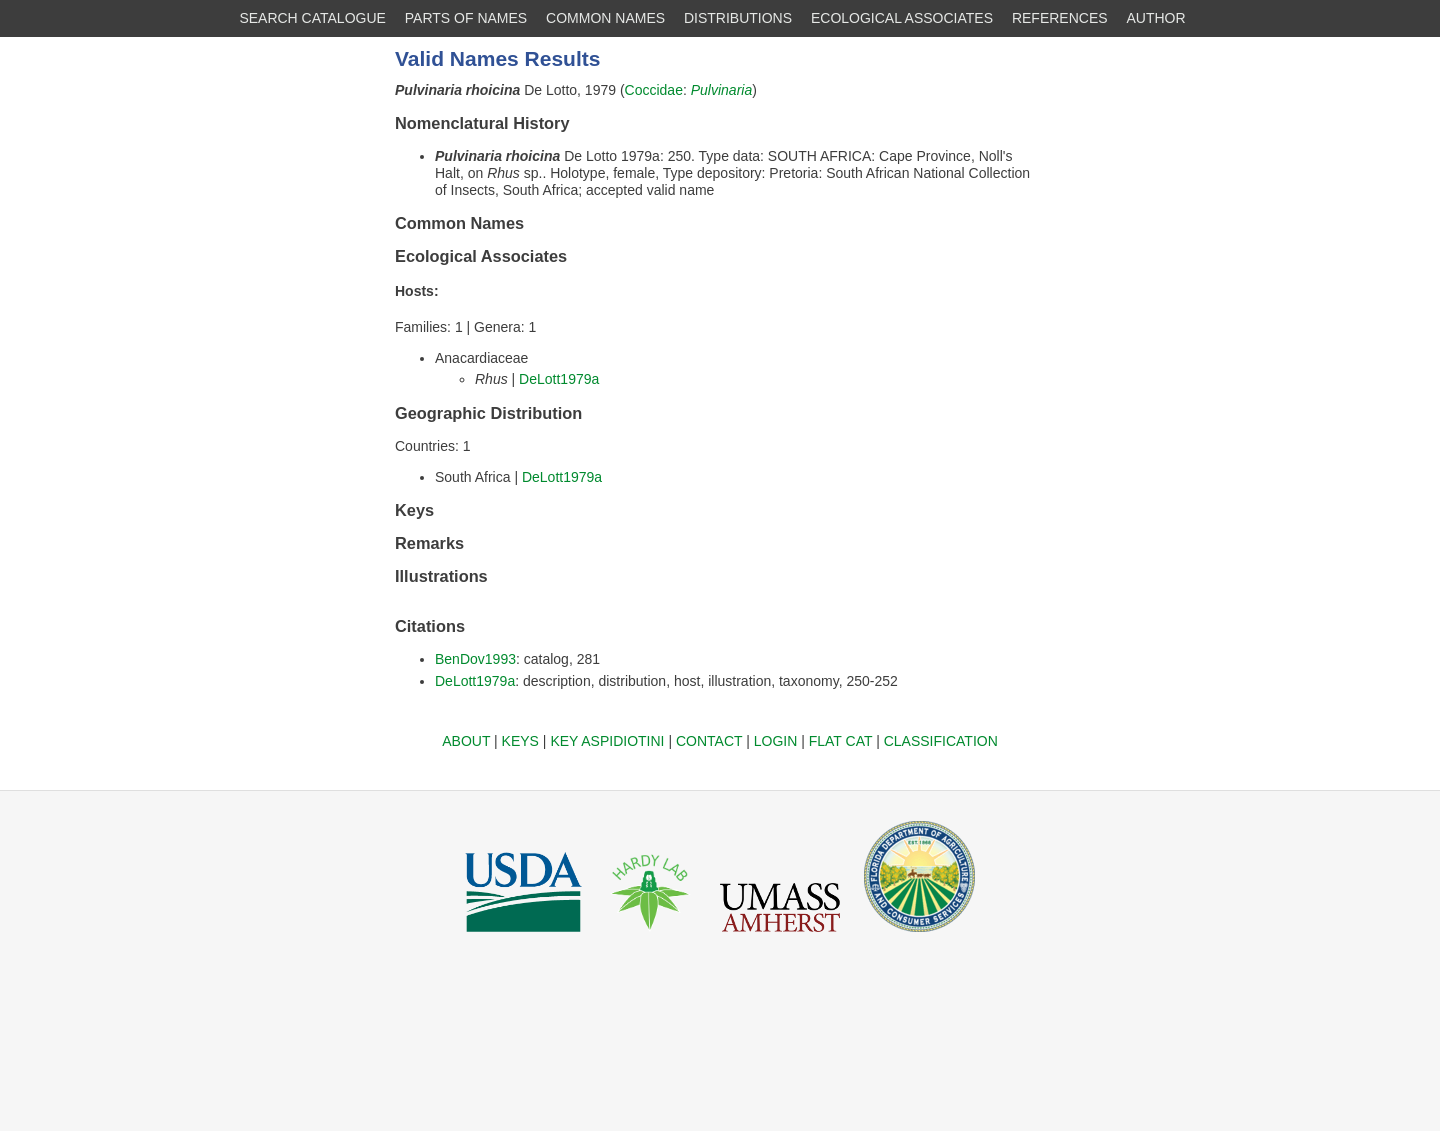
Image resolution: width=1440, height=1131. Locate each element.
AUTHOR (1156, 18)
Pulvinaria (721, 90)
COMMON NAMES (605, 18)
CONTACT (709, 741)
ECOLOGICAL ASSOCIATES (902, 18)
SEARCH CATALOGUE (312, 18)
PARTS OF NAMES (466, 18)
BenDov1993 (475, 659)
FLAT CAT (841, 741)
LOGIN (776, 741)
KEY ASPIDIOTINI (607, 741)
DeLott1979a (559, 379)
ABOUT (466, 741)
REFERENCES (1060, 18)
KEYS (520, 741)
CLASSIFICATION (941, 741)
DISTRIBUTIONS (738, 18)
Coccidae (654, 90)
